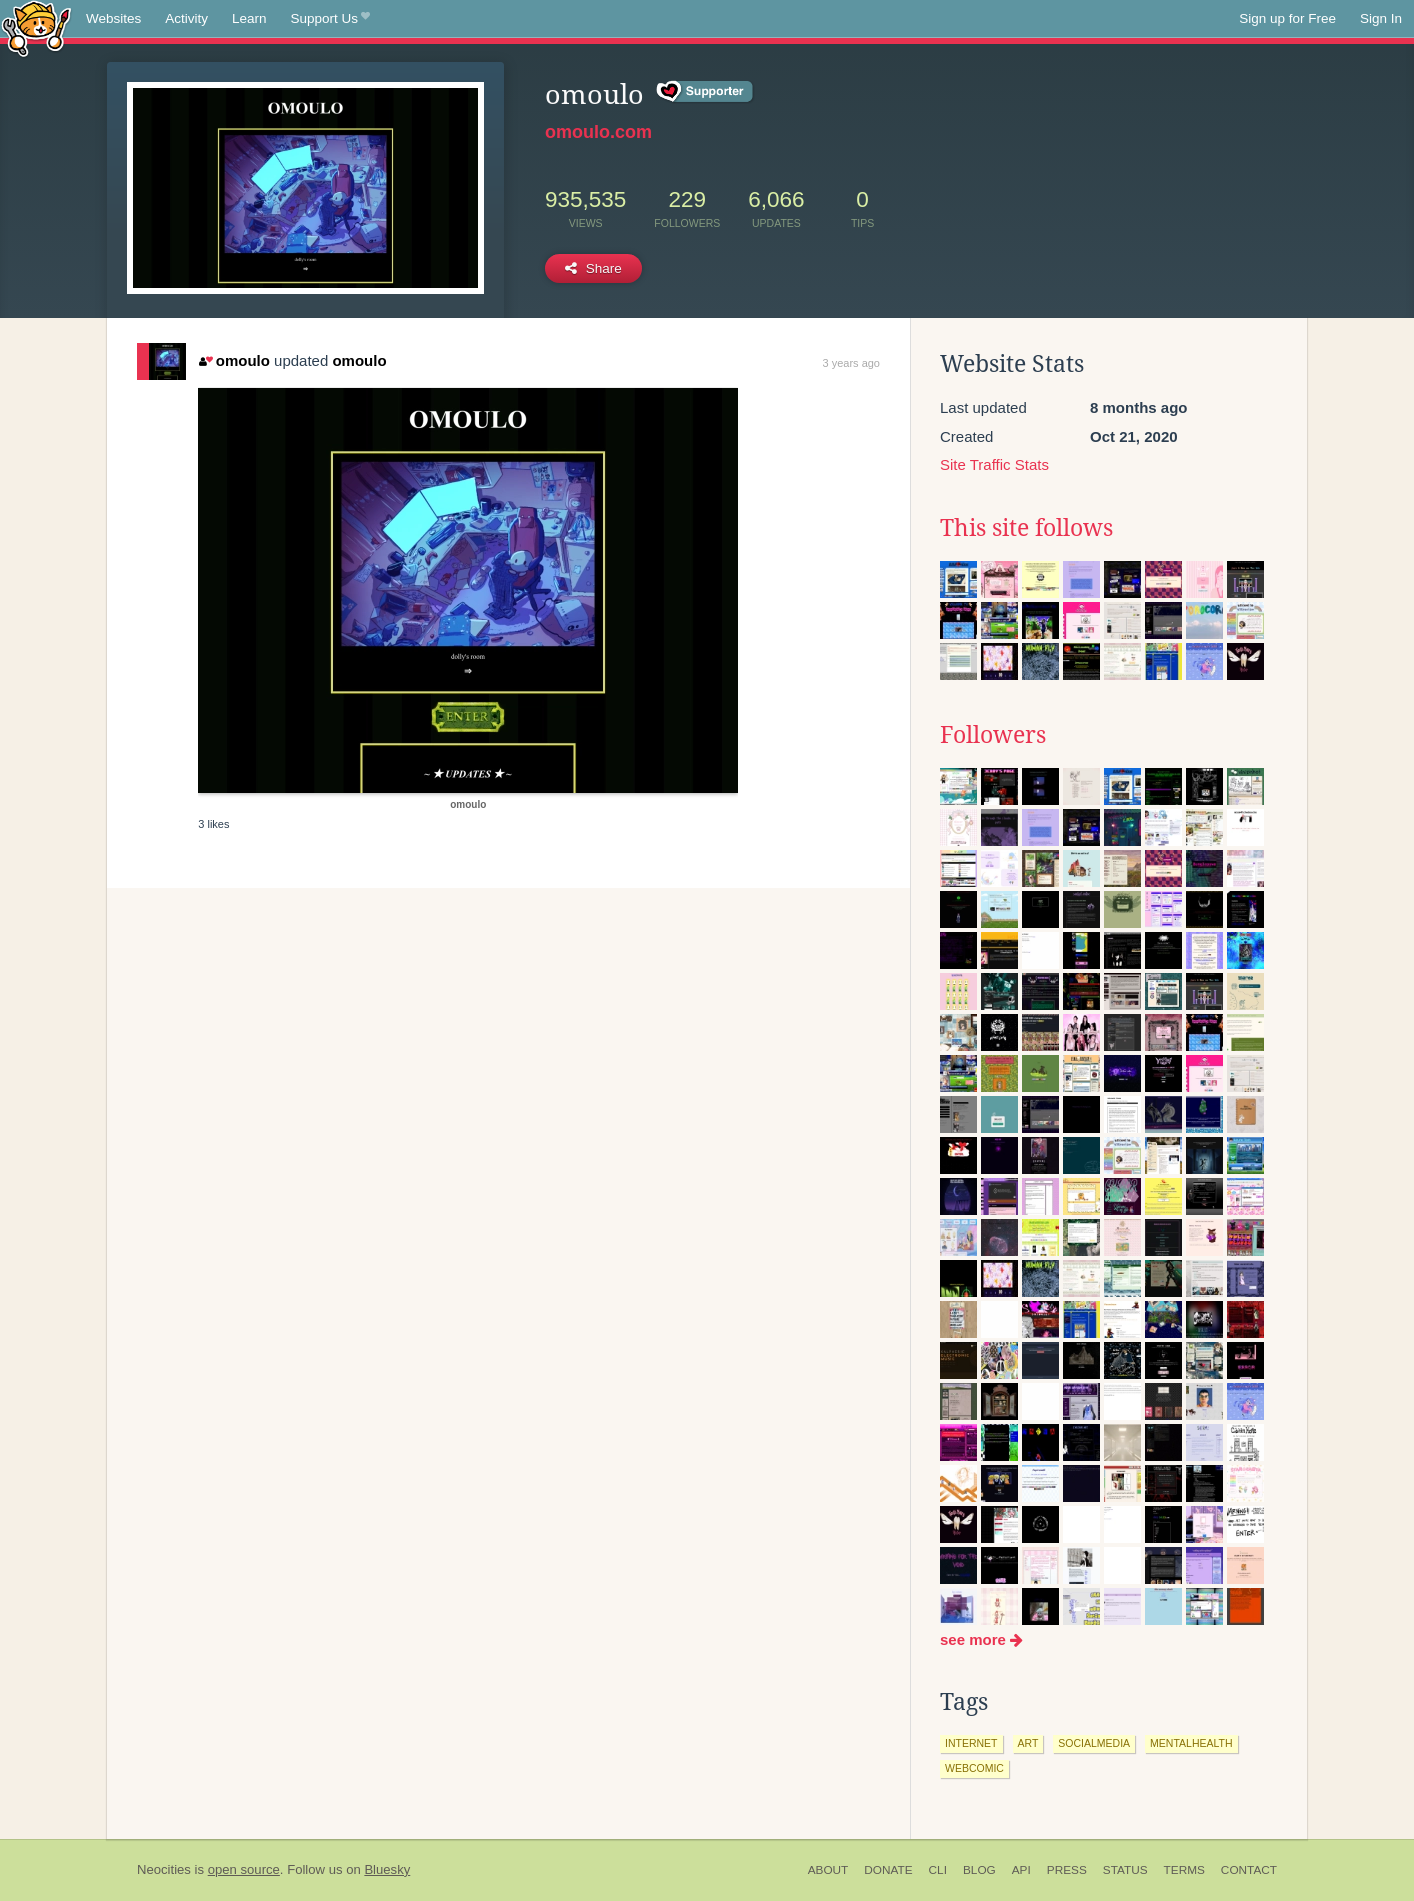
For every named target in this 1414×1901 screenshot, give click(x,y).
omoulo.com (598, 132)
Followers (993, 735)
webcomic (974, 1768)
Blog (979, 1870)
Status (1125, 1870)
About (828, 1870)
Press (1067, 1870)
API (1021, 1870)
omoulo (234, 360)
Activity (186, 18)
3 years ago (851, 363)
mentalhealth (1191, 1743)
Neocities (164, 1869)
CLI (938, 1870)
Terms (1184, 1870)
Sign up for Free (1287, 18)
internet (971, 1743)
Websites (113, 18)
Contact (1249, 1870)
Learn (249, 18)
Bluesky (387, 1869)
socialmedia (1094, 1743)
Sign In (1381, 18)
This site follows (1026, 528)
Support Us (330, 19)
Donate (888, 1870)
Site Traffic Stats (994, 464)
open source (244, 1869)
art (1028, 1743)
